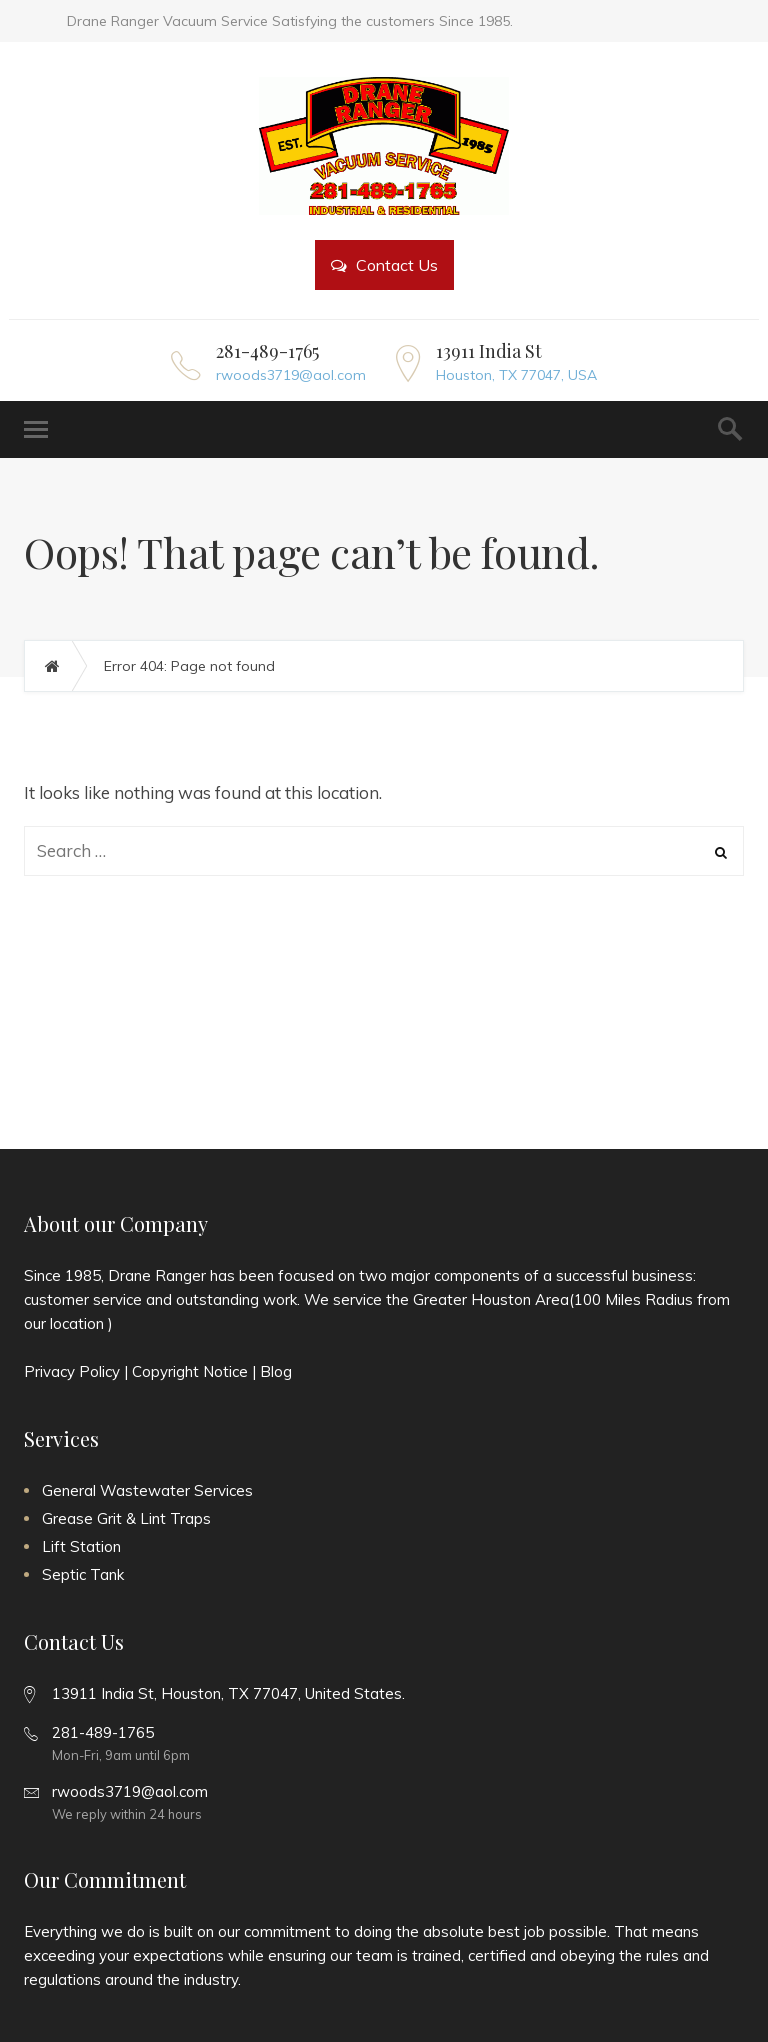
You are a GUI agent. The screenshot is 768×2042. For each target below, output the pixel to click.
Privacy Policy (72, 1371)
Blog (276, 1371)
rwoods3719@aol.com (291, 375)
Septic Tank (83, 1574)
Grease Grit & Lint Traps (126, 1518)
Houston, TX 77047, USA (516, 375)
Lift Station (81, 1546)
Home (62, 666)
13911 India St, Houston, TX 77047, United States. (228, 1693)
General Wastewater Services (147, 1490)
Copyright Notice (190, 1371)
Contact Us (384, 265)
